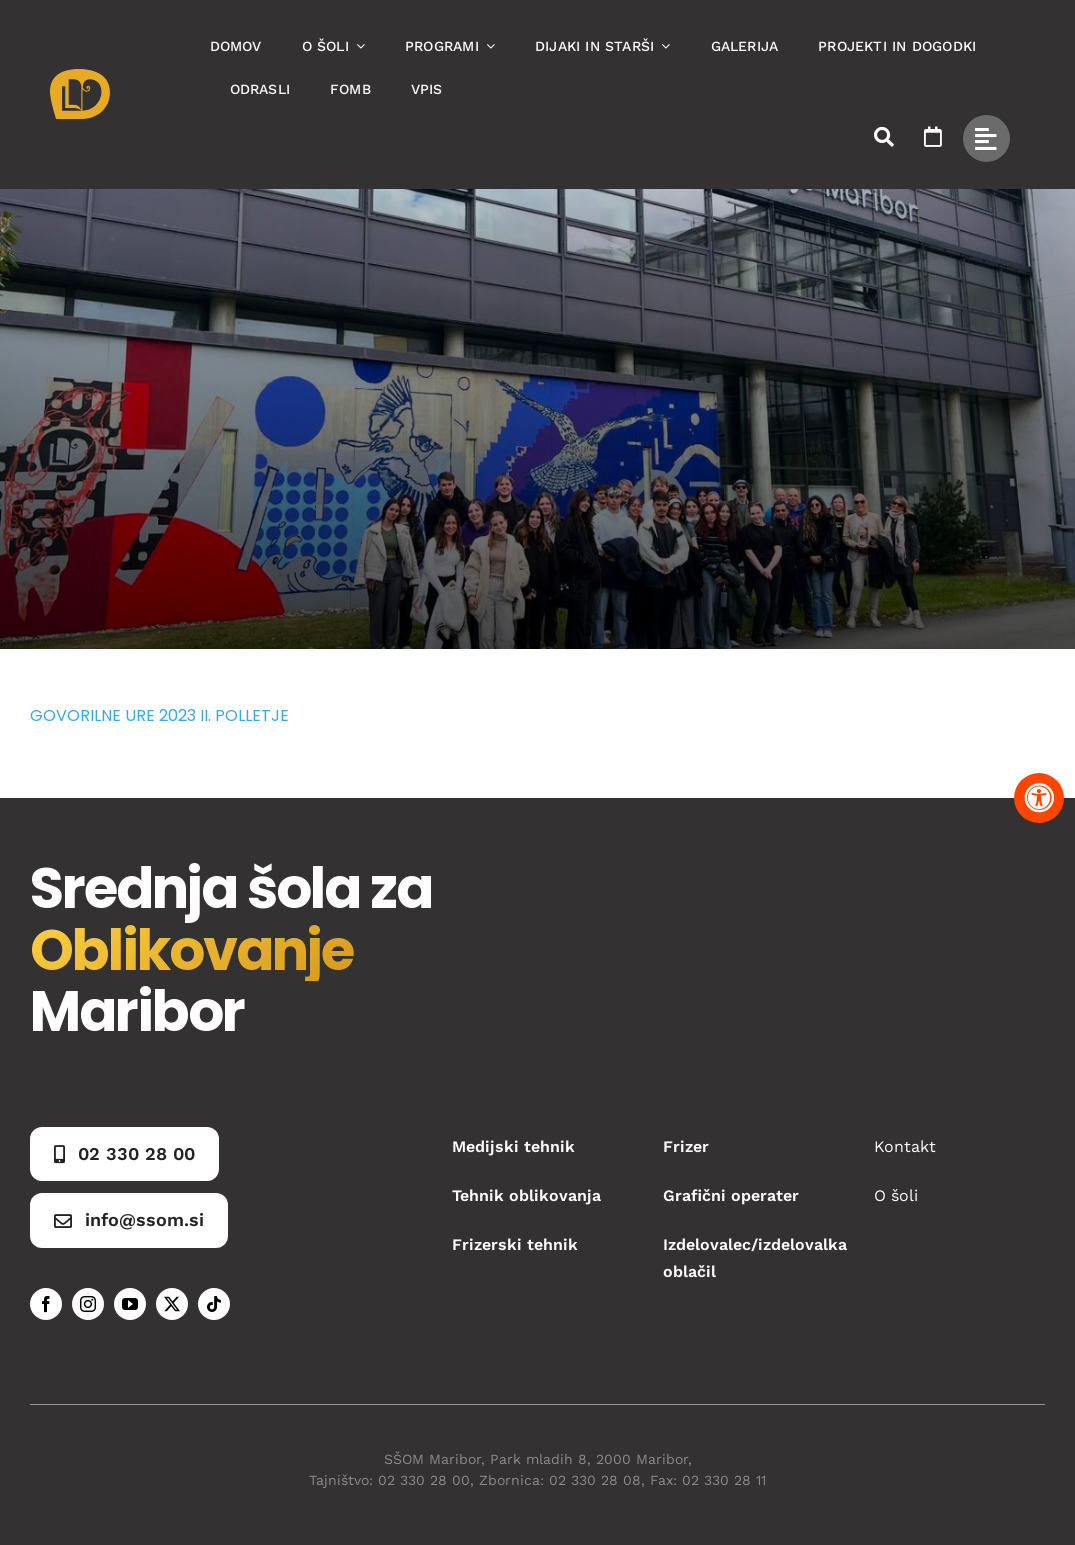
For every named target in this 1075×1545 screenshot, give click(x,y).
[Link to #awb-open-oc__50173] (884, 137)
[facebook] (46, 1304)
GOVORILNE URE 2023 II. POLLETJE (159, 715)
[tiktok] (214, 1304)
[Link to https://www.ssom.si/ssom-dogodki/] (933, 137)
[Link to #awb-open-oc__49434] (986, 138)
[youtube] (130, 1304)
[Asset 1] (80, 76)
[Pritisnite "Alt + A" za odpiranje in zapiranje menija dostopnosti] (1039, 798)
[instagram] (88, 1304)
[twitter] (172, 1304)
